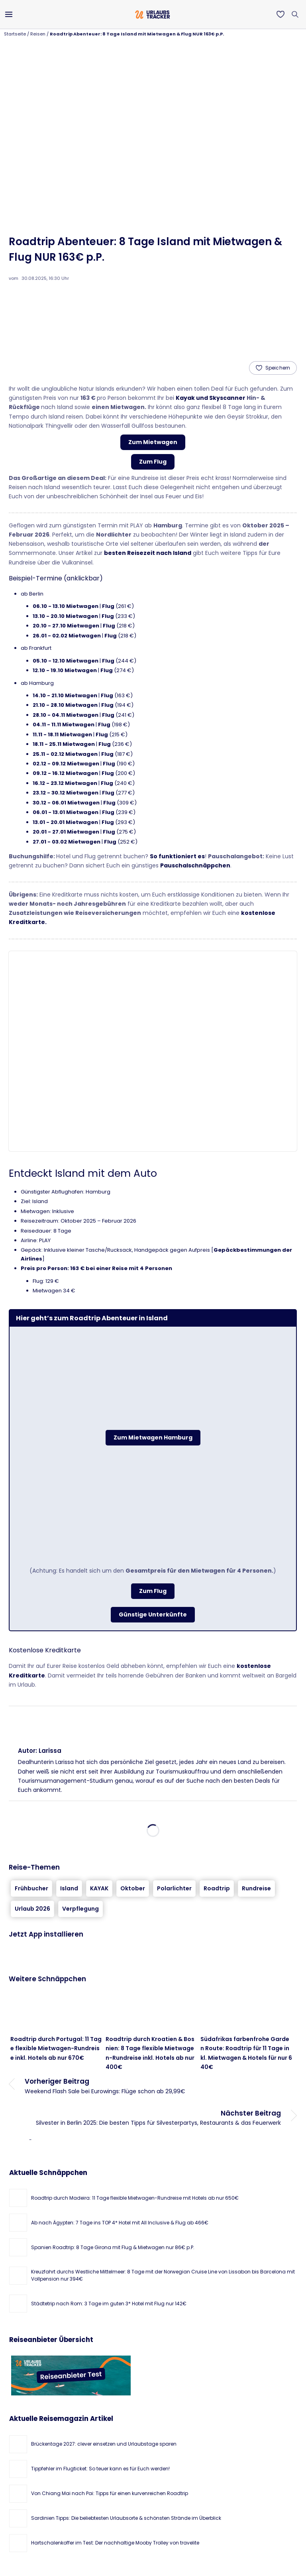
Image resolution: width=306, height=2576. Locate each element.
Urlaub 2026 (32, 1909)
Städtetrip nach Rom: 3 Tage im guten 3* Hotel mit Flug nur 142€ (108, 2303)
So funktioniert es (177, 856)
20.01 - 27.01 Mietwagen (66, 832)
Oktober (132, 1888)
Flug (108, 606)
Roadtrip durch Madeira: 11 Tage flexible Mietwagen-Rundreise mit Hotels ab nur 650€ (135, 2198)
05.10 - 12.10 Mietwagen (65, 661)
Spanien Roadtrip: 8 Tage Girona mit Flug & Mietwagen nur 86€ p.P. (112, 2247)
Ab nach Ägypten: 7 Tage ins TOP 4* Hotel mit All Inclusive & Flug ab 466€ (119, 2222)
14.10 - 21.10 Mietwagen (65, 695)
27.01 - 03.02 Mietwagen (66, 842)
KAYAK (99, 1888)
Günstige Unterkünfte (153, 1614)
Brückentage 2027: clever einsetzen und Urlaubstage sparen (104, 2443)
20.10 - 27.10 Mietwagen (66, 625)
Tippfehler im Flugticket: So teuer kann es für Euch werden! (100, 2468)
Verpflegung (80, 1909)
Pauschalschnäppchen (195, 865)
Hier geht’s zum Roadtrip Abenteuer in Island (92, 1318)
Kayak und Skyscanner (211, 398)
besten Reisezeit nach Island (147, 553)
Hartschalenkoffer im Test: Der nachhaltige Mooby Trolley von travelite (115, 2542)
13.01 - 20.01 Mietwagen (65, 822)
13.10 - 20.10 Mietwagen (65, 616)
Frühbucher (31, 1888)
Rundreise (256, 1888)
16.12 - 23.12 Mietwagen (65, 783)
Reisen (37, 34)
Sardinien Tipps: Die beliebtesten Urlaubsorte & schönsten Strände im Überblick (126, 2518)
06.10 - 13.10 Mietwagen (65, 606)
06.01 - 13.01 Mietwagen (65, 812)
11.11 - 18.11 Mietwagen (62, 734)
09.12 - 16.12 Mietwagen (65, 773)
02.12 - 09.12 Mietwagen (66, 763)
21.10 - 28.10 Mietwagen (65, 705)
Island (69, 1888)
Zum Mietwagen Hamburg (153, 1437)
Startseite (15, 34)
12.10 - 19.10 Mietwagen (65, 670)
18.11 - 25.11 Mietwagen (64, 744)
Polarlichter (174, 1888)
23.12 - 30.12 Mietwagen (65, 792)
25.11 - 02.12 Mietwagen (65, 754)
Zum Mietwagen (152, 442)
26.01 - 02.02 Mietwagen (67, 635)
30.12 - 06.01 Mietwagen (66, 802)
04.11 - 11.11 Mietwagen (63, 724)
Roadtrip (217, 1888)
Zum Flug (153, 462)
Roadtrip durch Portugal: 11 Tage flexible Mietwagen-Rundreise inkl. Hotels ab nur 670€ (56, 2048)
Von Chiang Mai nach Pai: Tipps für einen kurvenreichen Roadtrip (109, 2493)
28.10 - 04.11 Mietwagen (65, 715)
